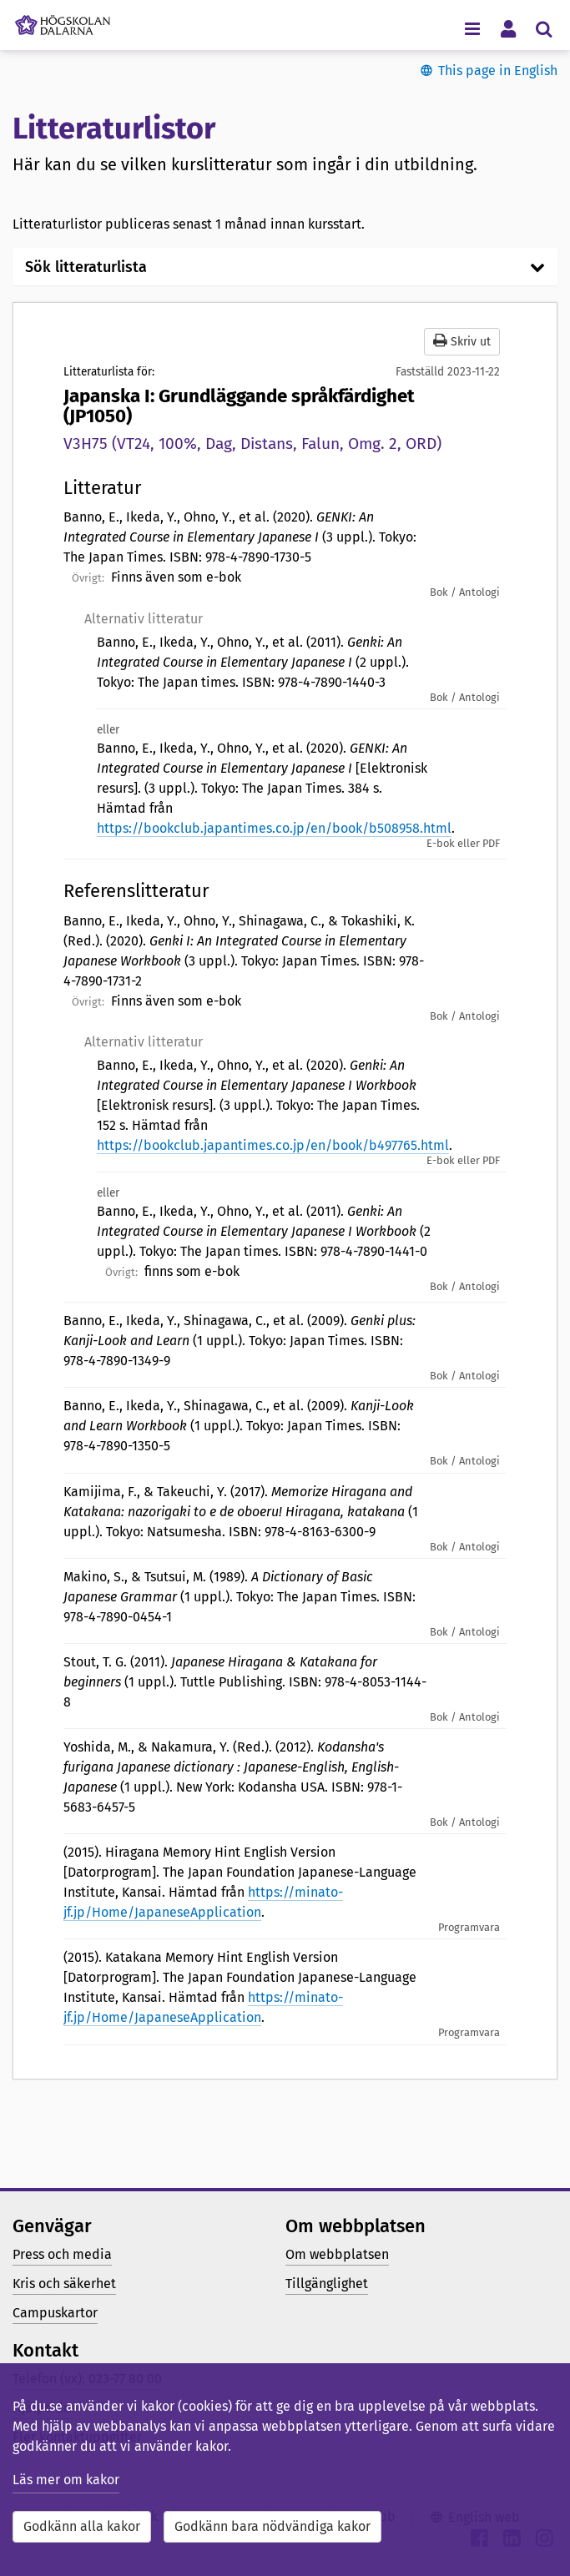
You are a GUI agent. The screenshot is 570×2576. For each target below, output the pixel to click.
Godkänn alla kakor (81, 2526)
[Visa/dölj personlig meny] (508, 28)
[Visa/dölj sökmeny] (543, 28)
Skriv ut (462, 341)
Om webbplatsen (337, 2254)
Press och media (62, 2254)
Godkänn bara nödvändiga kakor (272, 2526)
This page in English (497, 70)
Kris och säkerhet (64, 2283)
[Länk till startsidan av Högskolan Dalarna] (62, 21)
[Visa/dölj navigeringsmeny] (472, 28)
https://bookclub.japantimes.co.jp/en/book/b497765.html (273, 1145)
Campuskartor (55, 2313)
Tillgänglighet (326, 2283)
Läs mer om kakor (66, 2480)
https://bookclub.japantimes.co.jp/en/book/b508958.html (274, 828)
